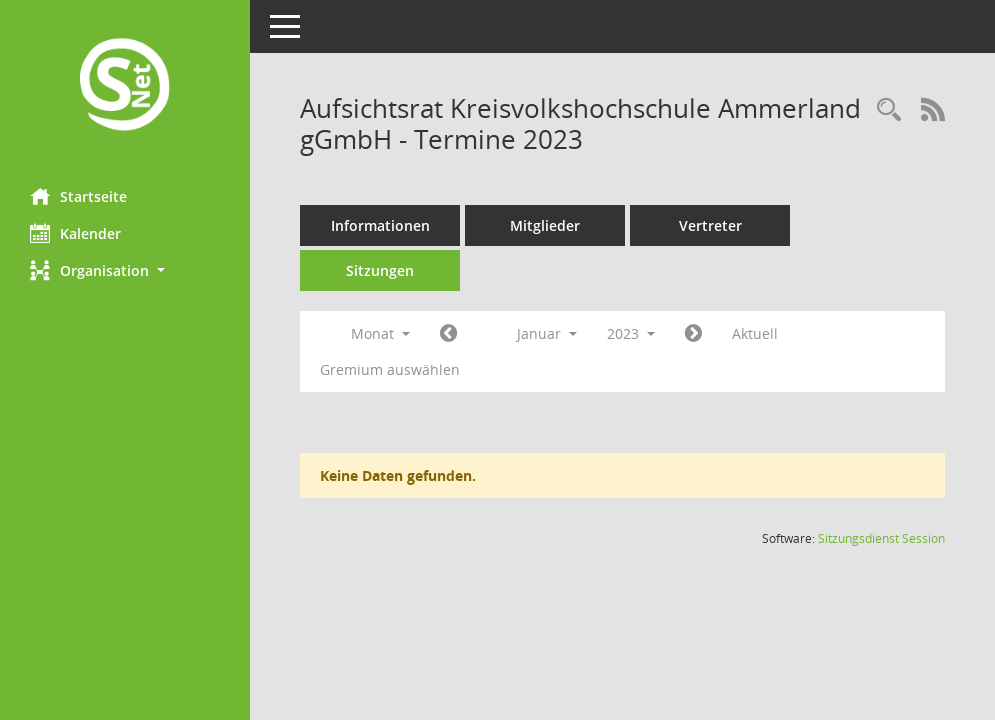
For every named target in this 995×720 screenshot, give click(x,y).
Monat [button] (380, 333)
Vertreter (710, 225)
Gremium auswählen (390, 369)
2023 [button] (631, 333)
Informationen (380, 225)
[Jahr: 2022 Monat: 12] (448, 334)
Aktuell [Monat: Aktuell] (755, 333)
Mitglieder (545, 225)
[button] (125, 270)
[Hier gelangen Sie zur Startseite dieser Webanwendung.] (125, 86)
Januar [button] (547, 333)
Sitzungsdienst (881, 538)
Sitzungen (380, 270)
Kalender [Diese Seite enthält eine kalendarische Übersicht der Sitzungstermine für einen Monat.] (75, 233)
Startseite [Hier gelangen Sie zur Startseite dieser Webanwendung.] (78, 196)
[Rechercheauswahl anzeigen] (889, 110)
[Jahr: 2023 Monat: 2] (693, 334)
